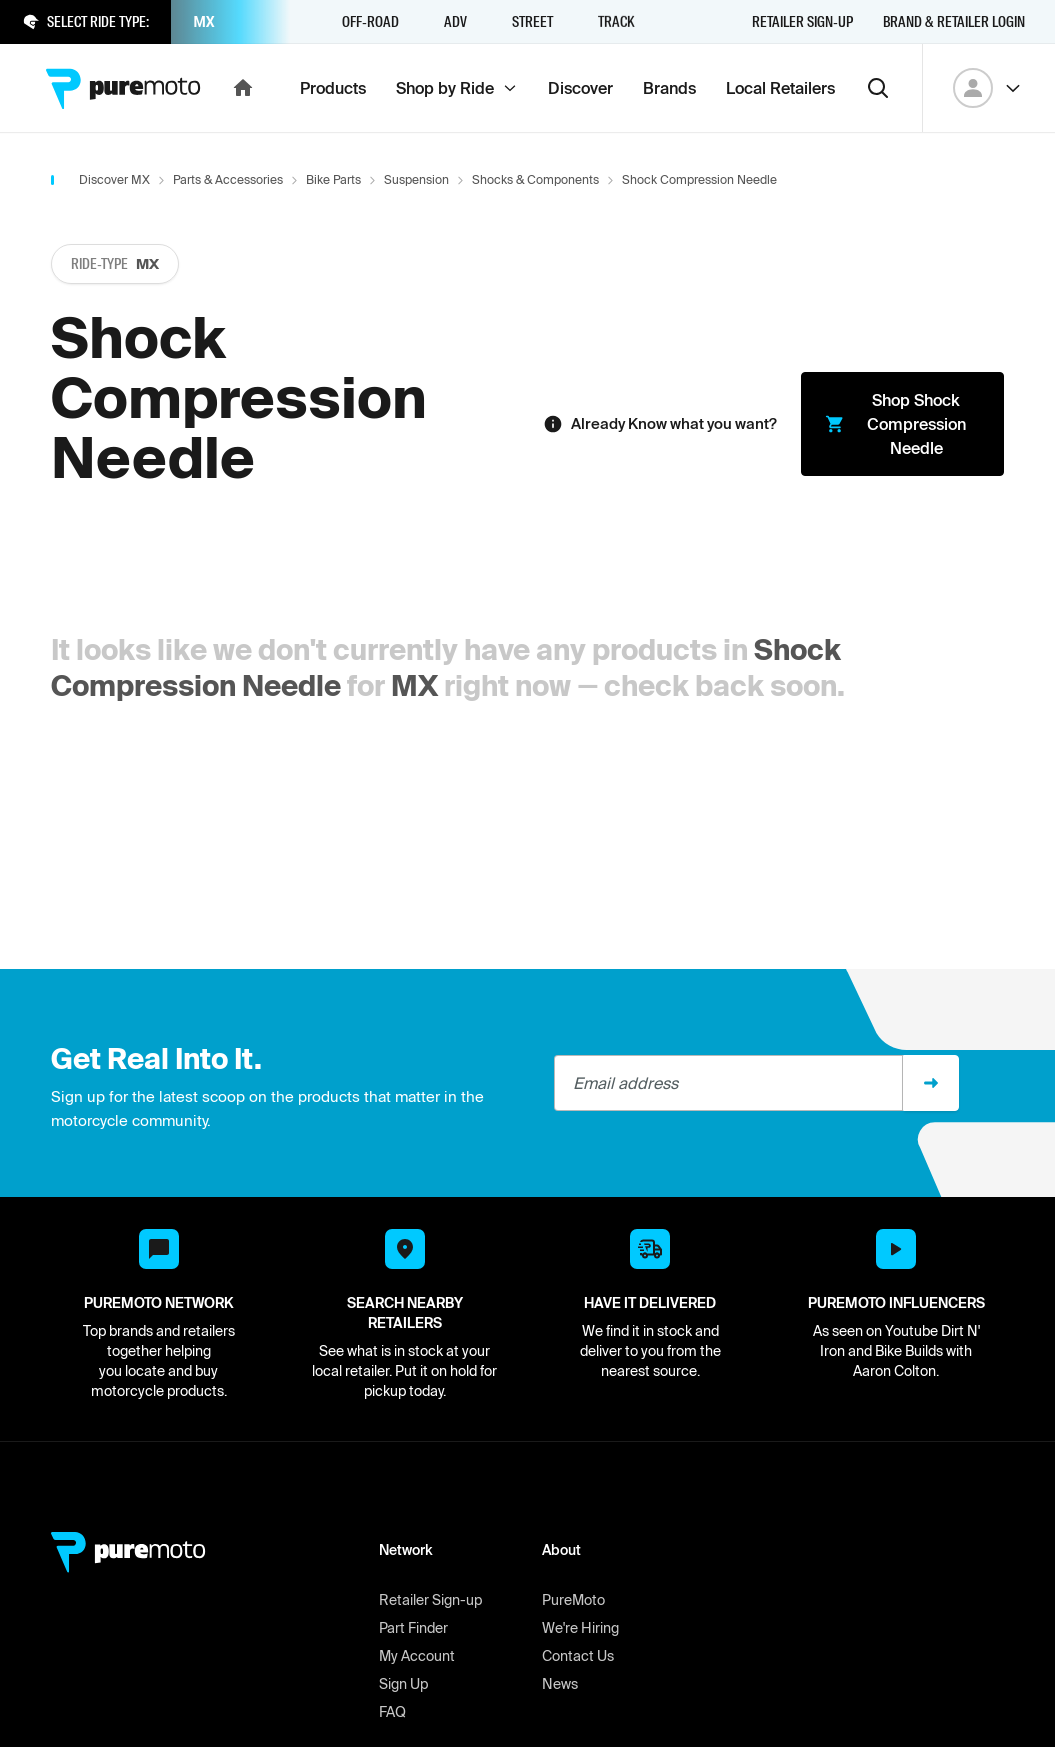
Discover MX (114, 179)
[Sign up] (931, 1083)
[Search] (878, 88)
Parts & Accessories (228, 179)
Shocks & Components (535, 179)
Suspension (416, 179)
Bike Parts (333, 179)
